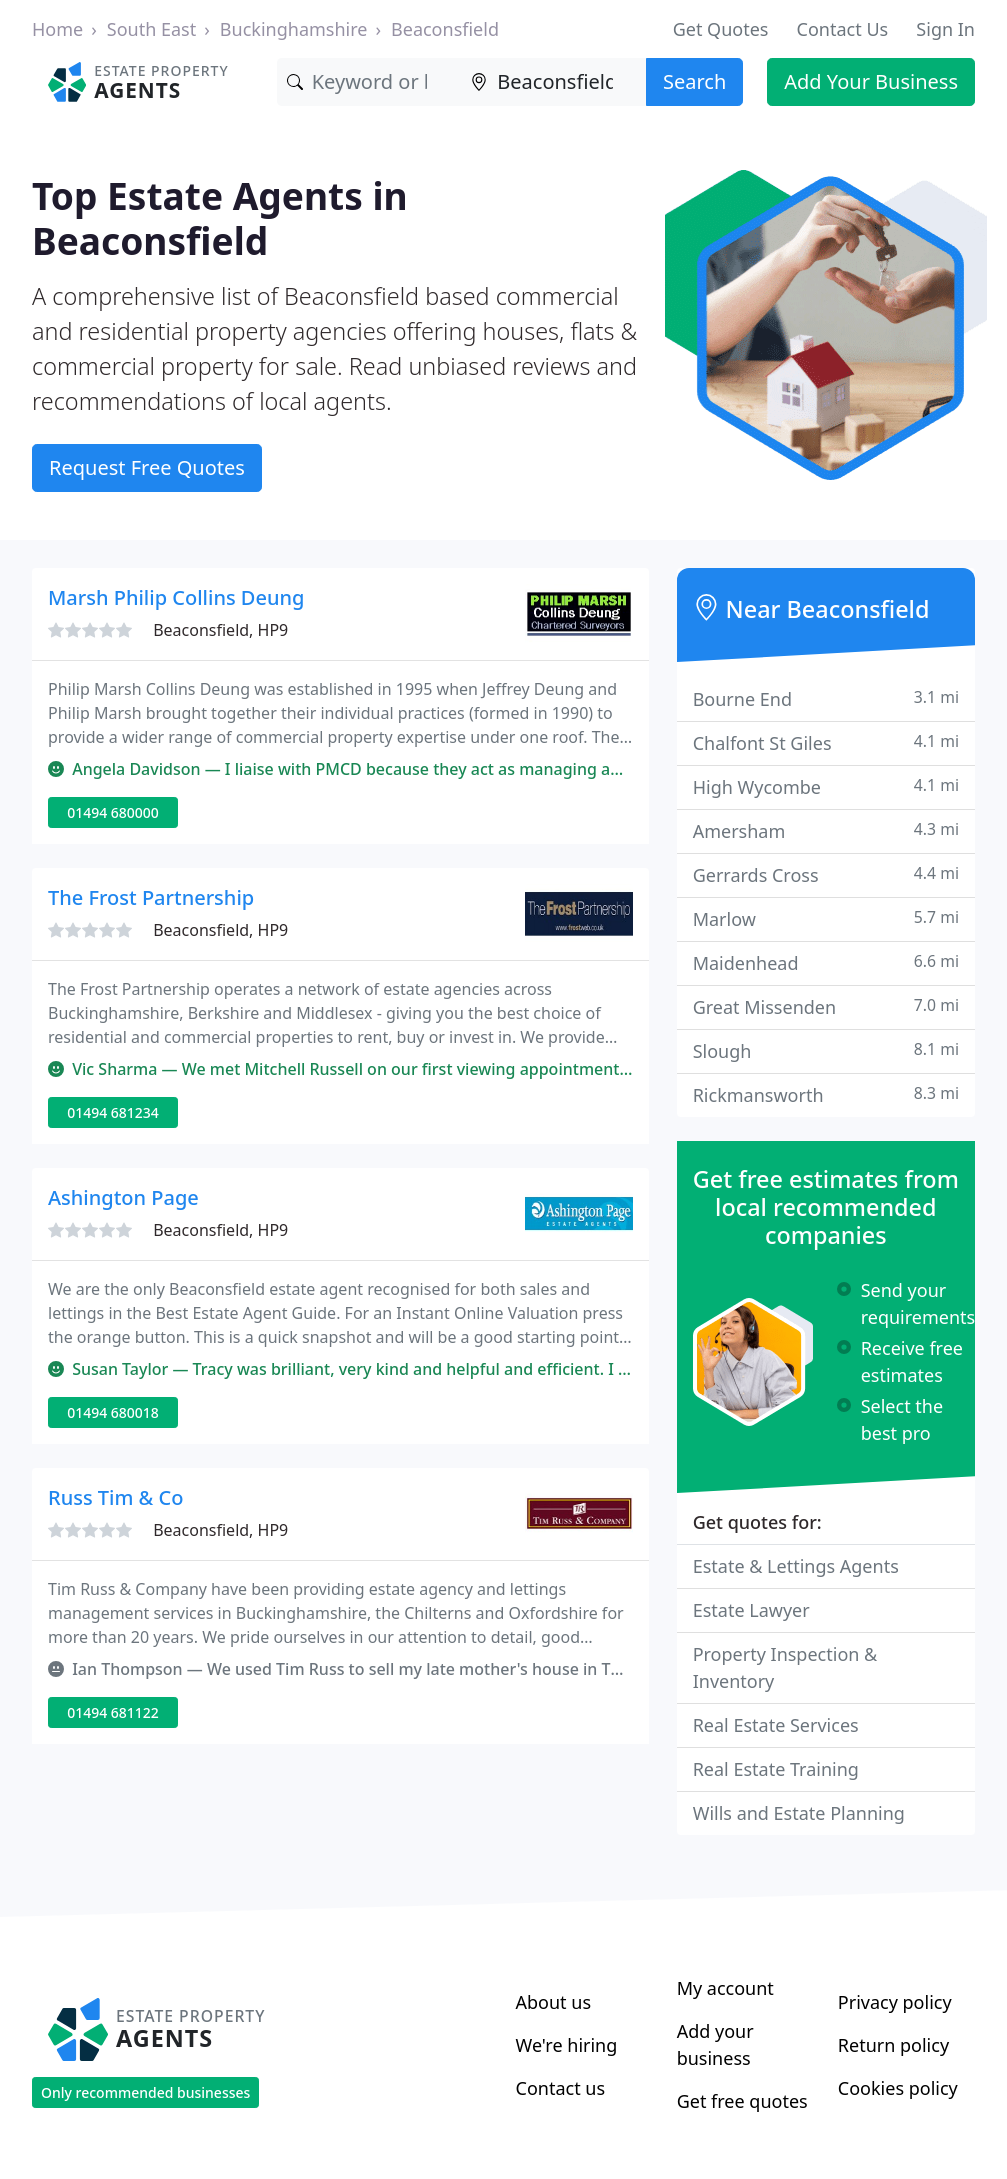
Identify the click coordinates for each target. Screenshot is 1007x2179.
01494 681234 (113, 1112)
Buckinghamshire (294, 29)
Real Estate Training (776, 1769)
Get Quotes (721, 29)
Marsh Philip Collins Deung (176, 597)
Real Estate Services (776, 1725)
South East (151, 29)
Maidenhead (826, 962)
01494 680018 (113, 1412)
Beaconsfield (445, 29)
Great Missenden (826, 1006)
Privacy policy (895, 2002)
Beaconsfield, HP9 (220, 630)
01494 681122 (113, 1712)
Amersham (826, 830)
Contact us (561, 2088)
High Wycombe (826, 786)
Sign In (945, 29)
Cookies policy (898, 2088)
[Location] (553, 82)
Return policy (893, 2045)
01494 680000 (113, 812)
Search (694, 81)
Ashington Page (123, 1197)
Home (57, 29)
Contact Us (843, 29)
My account (725, 1988)
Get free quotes (742, 2101)
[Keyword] (369, 82)
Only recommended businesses (145, 2092)
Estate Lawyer (751, 1610)
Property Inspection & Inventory (785, 1667)
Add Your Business (871, 81)
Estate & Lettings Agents (796, 1566)
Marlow (826, 918)
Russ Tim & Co (115, 1497)
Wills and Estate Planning (799, 1813)
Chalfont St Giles (826, 742)
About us (554, 2002)
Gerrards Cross (826, 874)
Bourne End (826, 698)
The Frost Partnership (151, 897)
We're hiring (567, 2045)
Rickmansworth (826, 1094)
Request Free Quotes (147, 467)
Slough (826, 1050)
